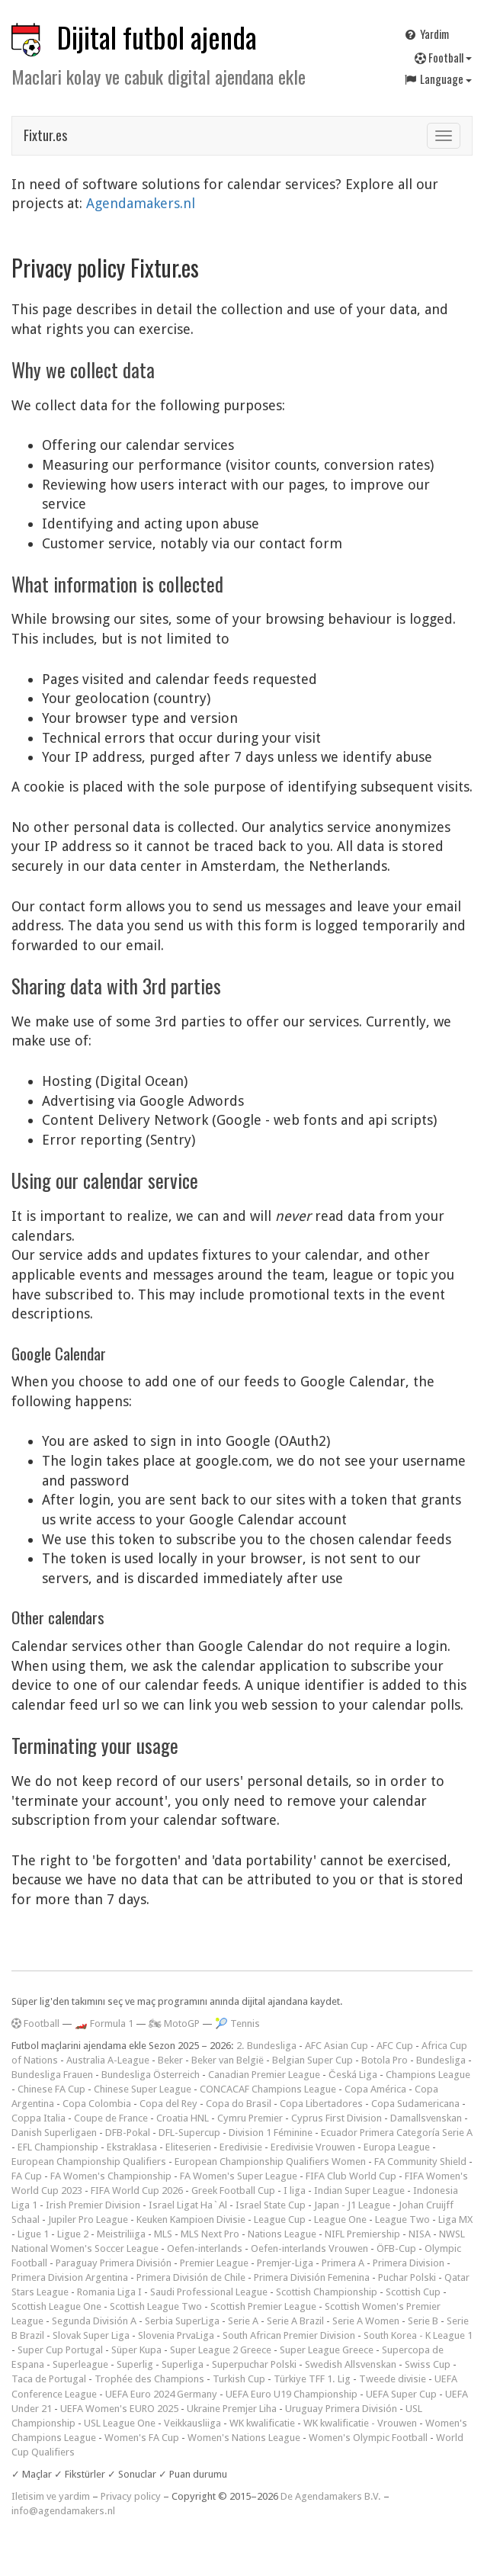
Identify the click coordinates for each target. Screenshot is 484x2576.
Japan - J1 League (352, 2205)
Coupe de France (111, 2118)
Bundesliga (441, 2060)
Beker (170, 2060)
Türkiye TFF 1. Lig (312, 2379)
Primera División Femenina (312, 2277)
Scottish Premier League (263, 2306)
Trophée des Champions (149, 2379)
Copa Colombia (97, 2103)
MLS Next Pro (210, 2234)
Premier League (214, 2263)
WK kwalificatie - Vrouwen (360, 2423)
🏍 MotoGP (174, 2023)
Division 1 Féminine (271, 2132)
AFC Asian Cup (336, 2045)
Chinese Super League (142, 2089)
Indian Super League (359, 2190)
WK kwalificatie (262, 2423)
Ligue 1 (33, 2234)
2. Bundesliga (266, 2045)
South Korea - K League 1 (418, 2335)
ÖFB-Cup (396, 2248)
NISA (420, 2234)
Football (443, 57)
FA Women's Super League (238, 2176)
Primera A (343, 2263)
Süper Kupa (136, 2350)
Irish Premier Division (93, 2205)
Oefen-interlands (204, 2248)
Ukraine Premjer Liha (232, 2408)
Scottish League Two (156, 2306)
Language (437, 78)
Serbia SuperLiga (182, 2321)
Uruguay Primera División (341, 2408)
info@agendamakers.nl (63, 2511)
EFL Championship (58, 2147)
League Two (402, 2219)
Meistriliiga (121, 2234)
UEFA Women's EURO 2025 (119, 2408)
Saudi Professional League (209, 2292)
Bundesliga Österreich (150, 2074)
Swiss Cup (427, 2364)
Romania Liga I (109, 2292)
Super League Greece (326, 2350)
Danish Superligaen (54, 2132)
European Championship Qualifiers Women (270, 2161)
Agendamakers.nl (140, 203)
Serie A (243, 2321)
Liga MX (455, 2219)
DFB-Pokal (127, 2132)
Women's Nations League (244, 2437)
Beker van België (227, 2060)
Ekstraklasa (132, 2147)
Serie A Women (365, 2321)
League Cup (280, 2219)
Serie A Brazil (295, 2321)
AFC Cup (395, 2045)
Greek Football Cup (233, 2190)
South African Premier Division (289, 2335)
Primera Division (408, 2263)
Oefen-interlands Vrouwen (309, 2248)
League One (340, 2219)
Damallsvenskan (426, 2118)
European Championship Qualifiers (88, 2161)
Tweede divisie (392, 2379)
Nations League (282, 2234)
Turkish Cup (239, 2379)
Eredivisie (241, 2147)
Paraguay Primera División (113, 2263)
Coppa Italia (38, 2118)
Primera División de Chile (190, 2277)
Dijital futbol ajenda (157, 37)
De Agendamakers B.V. (330, 2496)
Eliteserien (188, 2147)
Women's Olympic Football (368, 2437)
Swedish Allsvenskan (350, 2364)
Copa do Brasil (238, 2103)
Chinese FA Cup (51, 2089)
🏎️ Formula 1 (104, 2023)
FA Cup (26, 2176)
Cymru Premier (250, 2118)
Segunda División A (94, 2321)
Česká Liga (353, 2074)
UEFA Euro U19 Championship (291, 2394)
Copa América (375, 2089)
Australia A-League (107, 2060)
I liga (295, 2190)
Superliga (183, 2364)
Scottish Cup (413, 2292)
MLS (163, 2234)
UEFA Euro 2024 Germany (161, 2394)
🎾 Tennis (237, 2023)
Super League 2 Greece (220, 2350)
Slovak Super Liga (91, 2335)
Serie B (423, 2321)
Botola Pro (384, 2060)
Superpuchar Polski (254, 2364)
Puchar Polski (407, 2277)
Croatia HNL (182, 2118)
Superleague (80, 2364)
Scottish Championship (326, 2292)
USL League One (119, 2423)
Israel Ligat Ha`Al (188, 2205)
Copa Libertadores (321, 2103)
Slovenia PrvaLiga (176, 2335)
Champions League (428, 2074)
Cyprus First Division (336, 2118)
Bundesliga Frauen (52, 2074)
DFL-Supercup (189, 2132)
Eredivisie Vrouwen (313, 2147)
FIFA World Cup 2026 (137, 2190)
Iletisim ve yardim (50, 2496)
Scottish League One (56, 2306)
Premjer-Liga (285, 2263)
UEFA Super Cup (401, 2394)
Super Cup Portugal (60, 2350)
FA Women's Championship (110, 2176)
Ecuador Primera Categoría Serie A (397, 2132)
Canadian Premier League (264, 2074)
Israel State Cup (271, 2205)
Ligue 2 (72, 2234)
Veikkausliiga (192, 2423)
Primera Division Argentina (69, 2277)
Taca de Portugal (48, 2379)
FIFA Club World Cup (351, 2176)
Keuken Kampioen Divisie (190, 2219)
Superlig (135, 2364)
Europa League (397, 2147)
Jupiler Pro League (88, 2219)
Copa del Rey (168, 2103)
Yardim (426, 33)
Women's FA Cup (141, 2437)
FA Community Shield (420, 2161)
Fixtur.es (45, 135)
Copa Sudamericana (415, 2103)
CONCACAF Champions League (268, 2089)
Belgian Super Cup (312, 2060)
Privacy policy (131, 2496)
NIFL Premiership (362, 2234)
